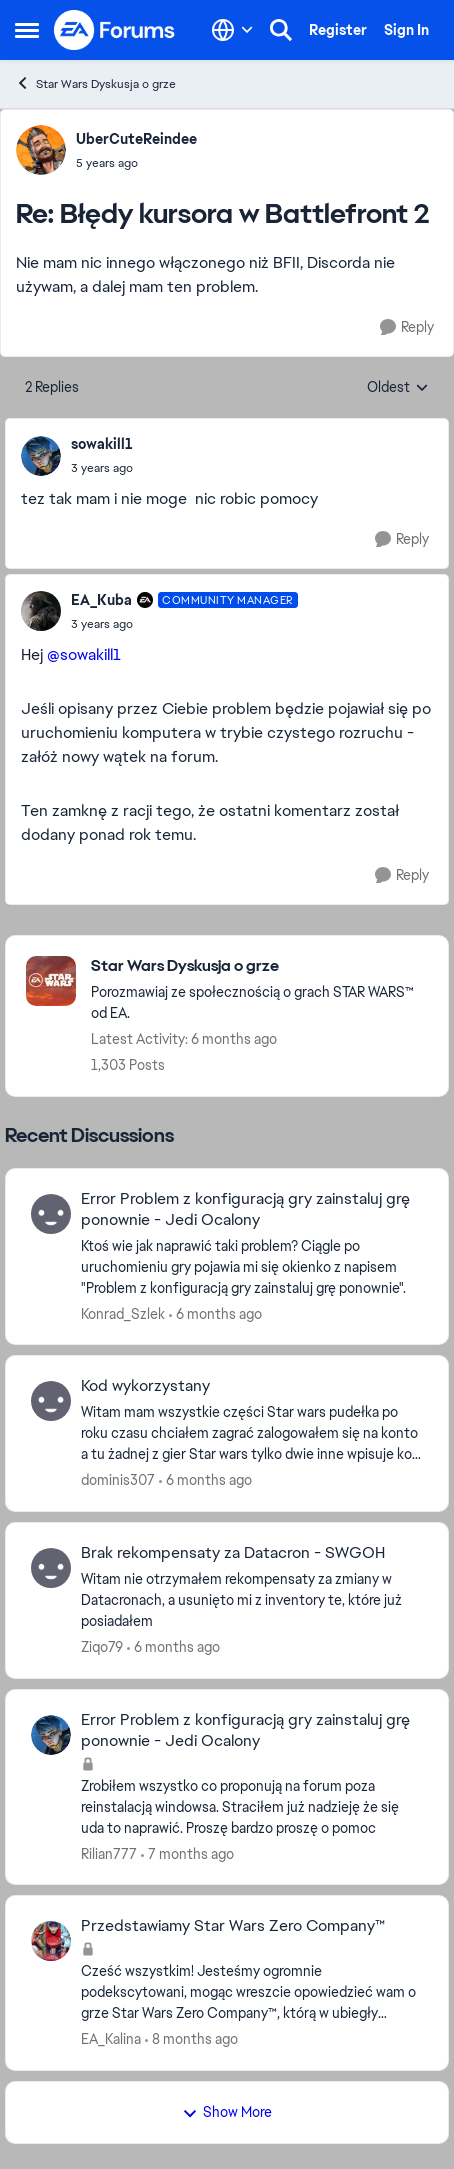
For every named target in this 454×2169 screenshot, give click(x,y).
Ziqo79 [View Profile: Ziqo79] (102, 1647)
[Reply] (407, 327)
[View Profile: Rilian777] (51, 1735)
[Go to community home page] (115, 30)
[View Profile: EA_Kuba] (41, 611)
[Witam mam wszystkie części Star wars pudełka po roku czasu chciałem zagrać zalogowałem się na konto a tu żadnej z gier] (252, 1433)
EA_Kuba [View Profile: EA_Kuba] (101, 600)
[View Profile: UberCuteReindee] (41, 150)
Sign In (406, 30)
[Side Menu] (27, 30)
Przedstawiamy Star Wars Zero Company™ (233, 1926)
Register (338, 30)
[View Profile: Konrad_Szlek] (51, 1214)
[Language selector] (232, 30)
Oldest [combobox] (398, 388)
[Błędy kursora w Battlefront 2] (136, 163)
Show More (227, 2112)
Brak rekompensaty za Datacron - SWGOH (233, 1553)
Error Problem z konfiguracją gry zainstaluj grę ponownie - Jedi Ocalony (245, 1209)
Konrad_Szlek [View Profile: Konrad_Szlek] (123, 1313)
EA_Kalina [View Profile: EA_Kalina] (111, 2039)
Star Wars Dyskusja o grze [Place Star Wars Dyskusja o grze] (95, 83)
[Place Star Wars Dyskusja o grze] (259, 966)
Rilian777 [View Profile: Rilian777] (109, 1853)
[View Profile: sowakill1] (41, 456)
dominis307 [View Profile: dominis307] (118, 1480)
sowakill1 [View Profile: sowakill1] (102, 444)
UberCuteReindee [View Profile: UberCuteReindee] (136, 139)
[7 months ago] (187, 1853)
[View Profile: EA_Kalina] (51, 1941)
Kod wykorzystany (145, 1386)
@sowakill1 (84, 654)
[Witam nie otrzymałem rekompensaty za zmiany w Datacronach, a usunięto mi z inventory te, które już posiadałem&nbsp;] (252, 1600)
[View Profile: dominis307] (51, 1401)
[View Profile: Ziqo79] (51, 1568)
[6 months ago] (215, 1313)
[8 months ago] (191, 2039)
